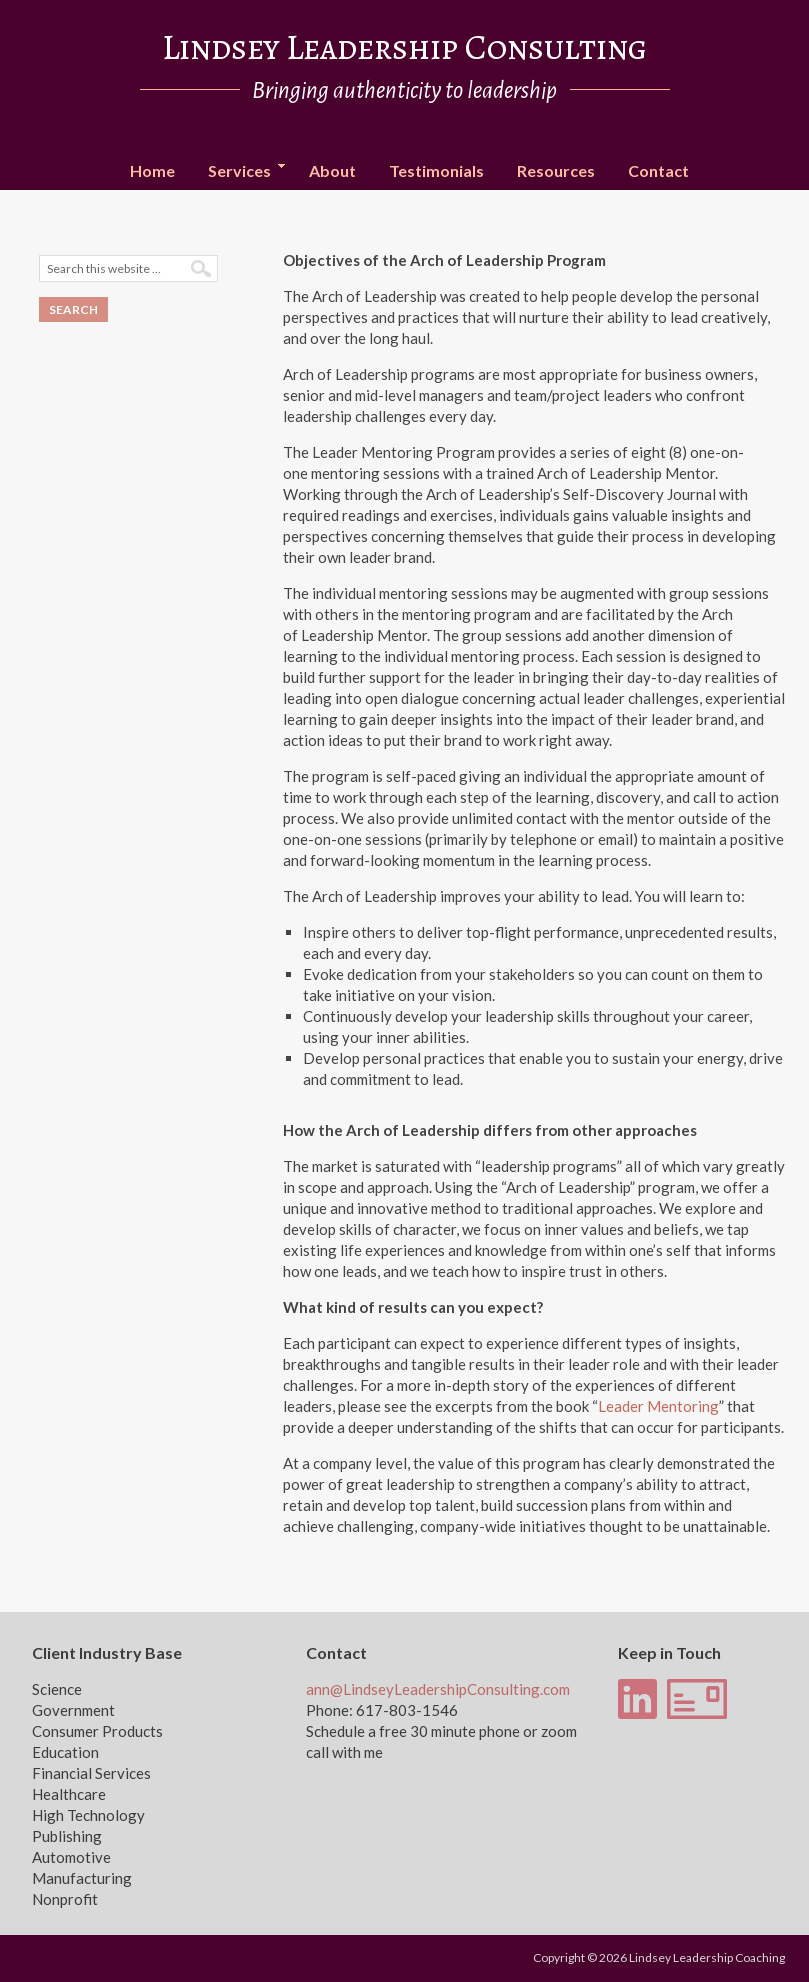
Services (239, 171)
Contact (658, 170)
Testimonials (436, 170)
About (332, 170)
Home (152, 170)
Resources (556, 170)
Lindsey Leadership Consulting (404, 47)
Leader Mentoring (658, 1406)
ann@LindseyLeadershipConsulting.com (438, 1689)
